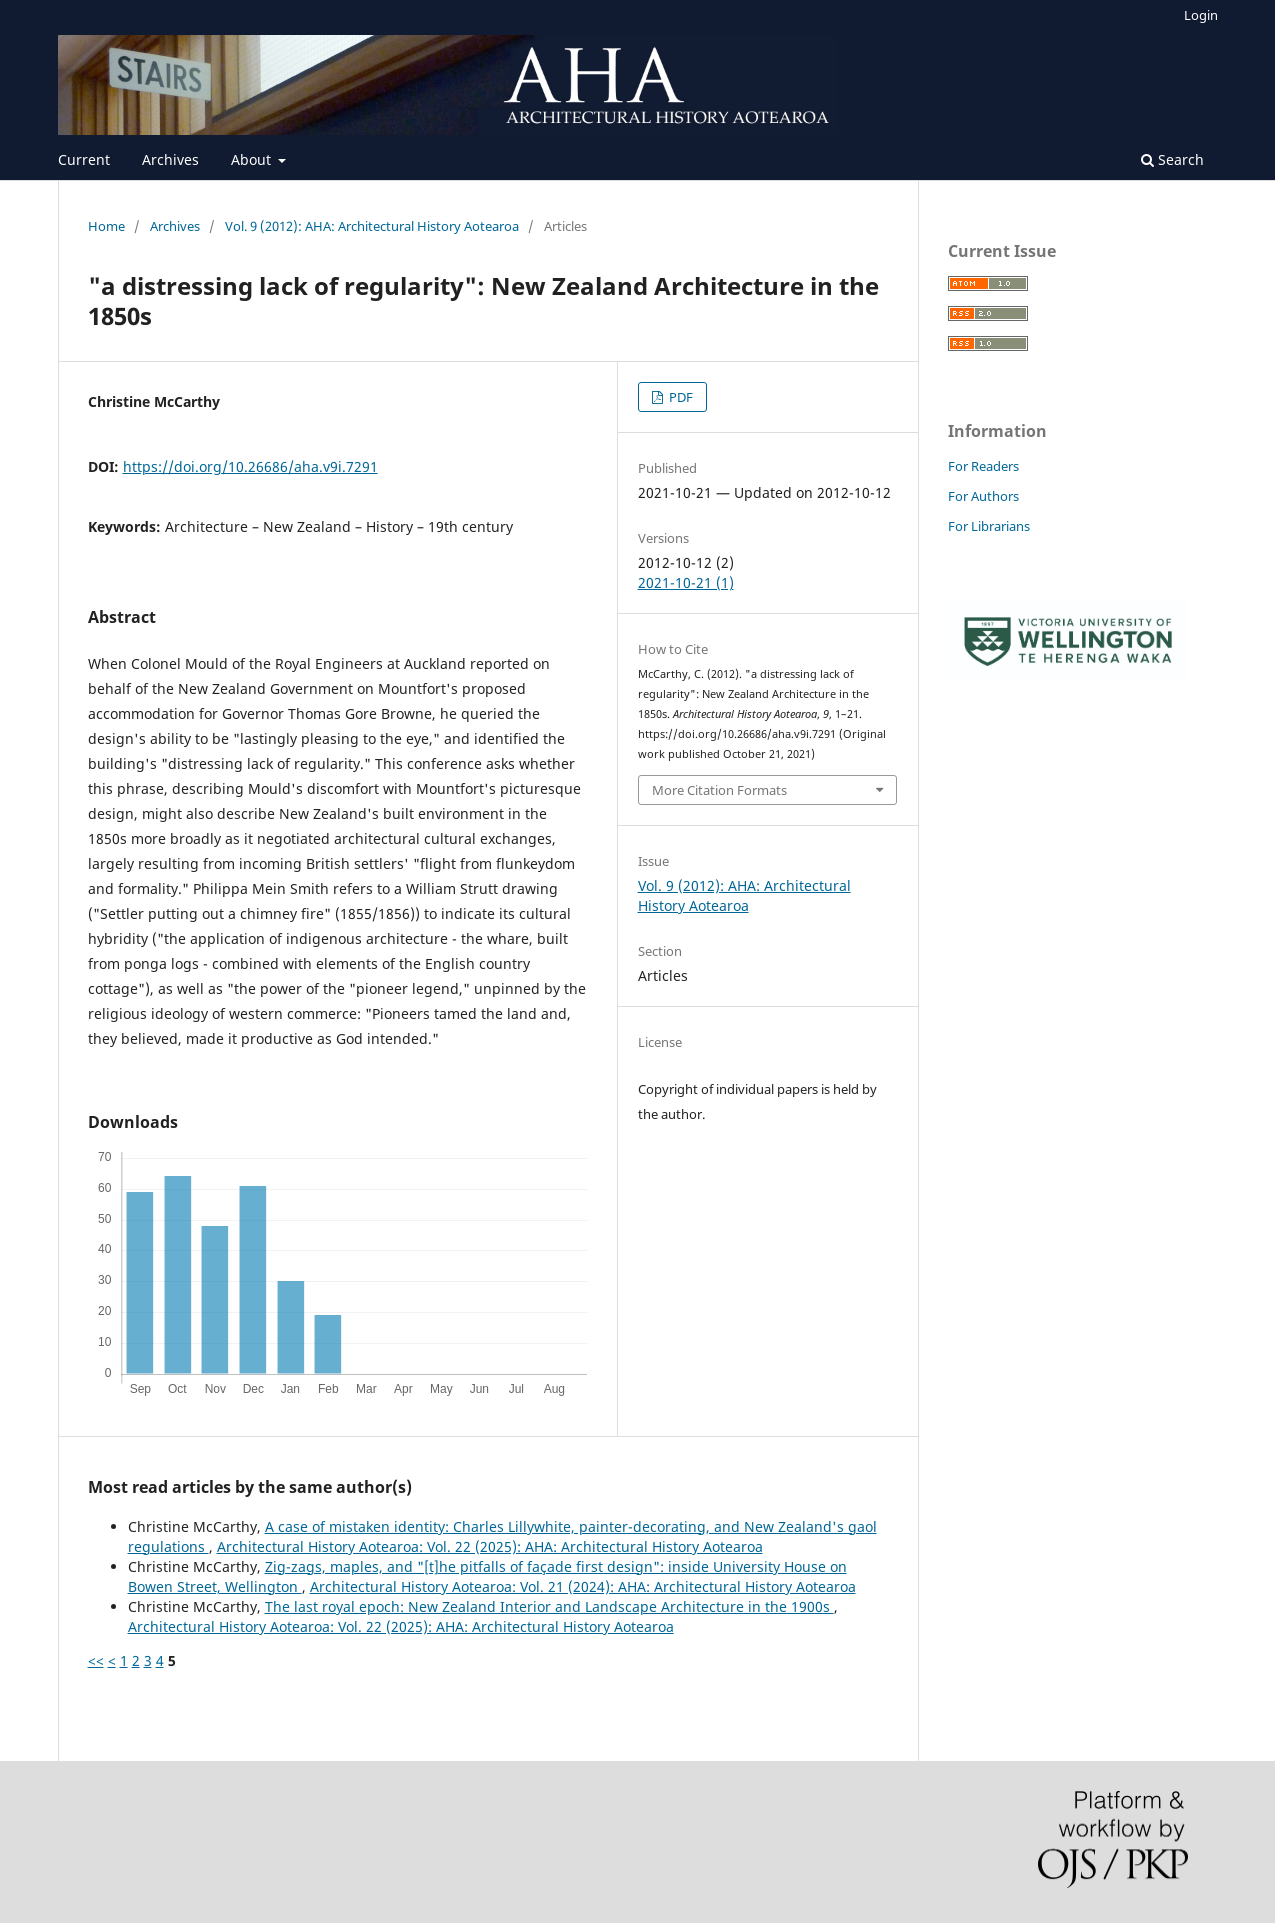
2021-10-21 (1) (686, 582)
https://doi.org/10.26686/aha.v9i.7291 (250, 466)
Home (106, 226)
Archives (170, 159)
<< (96, 1660)
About (253, 159)
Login (1201, 15)
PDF (679, 397)
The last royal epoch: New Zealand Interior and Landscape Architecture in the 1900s (549, 1606)
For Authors (983, 496)
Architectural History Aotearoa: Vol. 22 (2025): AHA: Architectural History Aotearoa (490, 1546)
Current (84, 159)
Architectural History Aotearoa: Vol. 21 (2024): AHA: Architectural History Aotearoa (583, 1586)
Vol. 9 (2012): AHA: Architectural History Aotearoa (372, 226)
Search (1172, 159)
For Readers (983, 466)
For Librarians (989, 526)
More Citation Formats (719, 790)
